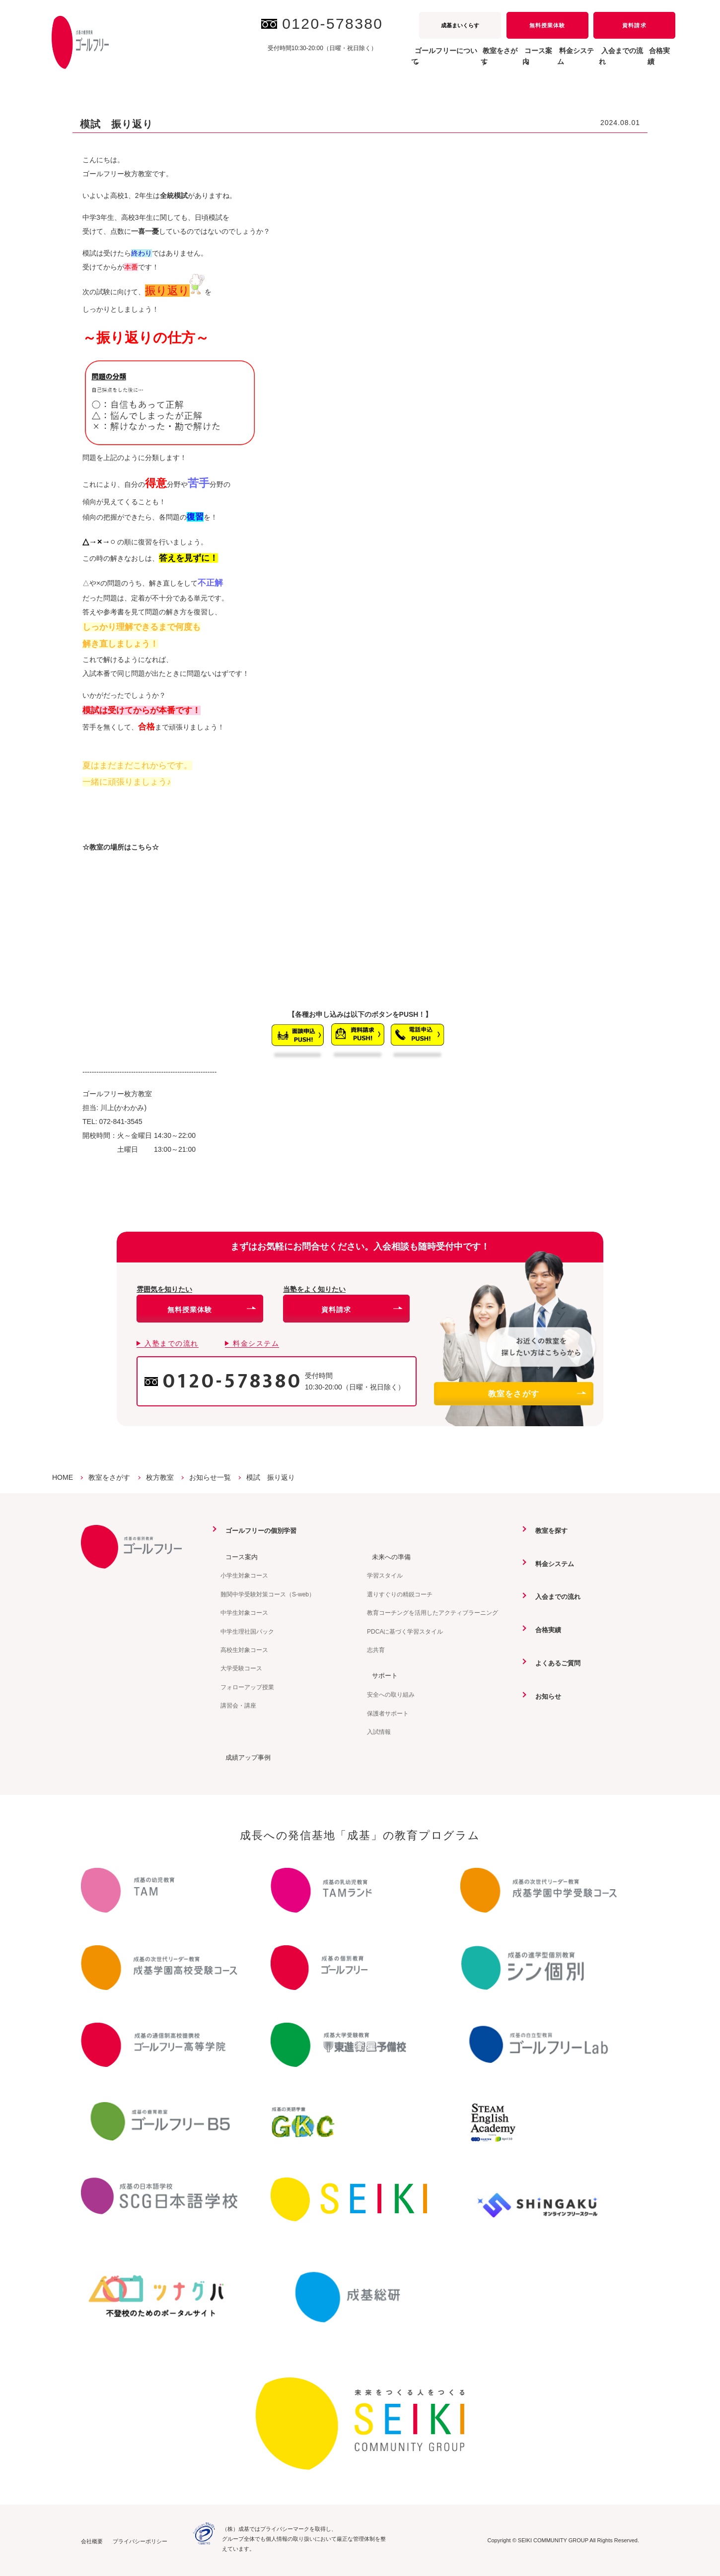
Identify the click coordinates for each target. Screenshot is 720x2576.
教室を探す (547, 1530)
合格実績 (654, 62)
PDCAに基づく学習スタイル (405, 1631)
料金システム (541, 62)
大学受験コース (241, 1668)
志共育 (376, 1649)
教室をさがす (536, 1393)
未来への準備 (388, 1556)
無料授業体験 (547, 25)
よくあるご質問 (554, 1662)
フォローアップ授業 (247, 1686)
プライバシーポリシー (140, 2540)
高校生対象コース (244, 1649)
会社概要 (92, 2540)
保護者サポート (388, 1712)
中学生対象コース (244, 1612)
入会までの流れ (600, 62)
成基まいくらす (460, 25)
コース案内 (237, 1556)
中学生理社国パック (247, 1631)
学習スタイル (385, 1575)
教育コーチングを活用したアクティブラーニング (432, 1612)
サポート (381, 1675)
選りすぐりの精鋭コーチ (399, 1593)
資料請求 (634, 25)
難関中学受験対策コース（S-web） (267, 1593)
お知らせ (544, 1695)
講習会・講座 (238, 1705)
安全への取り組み (391, 1694)
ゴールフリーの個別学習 (258, 1530)
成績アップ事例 (244, 1757)
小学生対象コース (244, 1575)
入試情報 (379, 1731)
